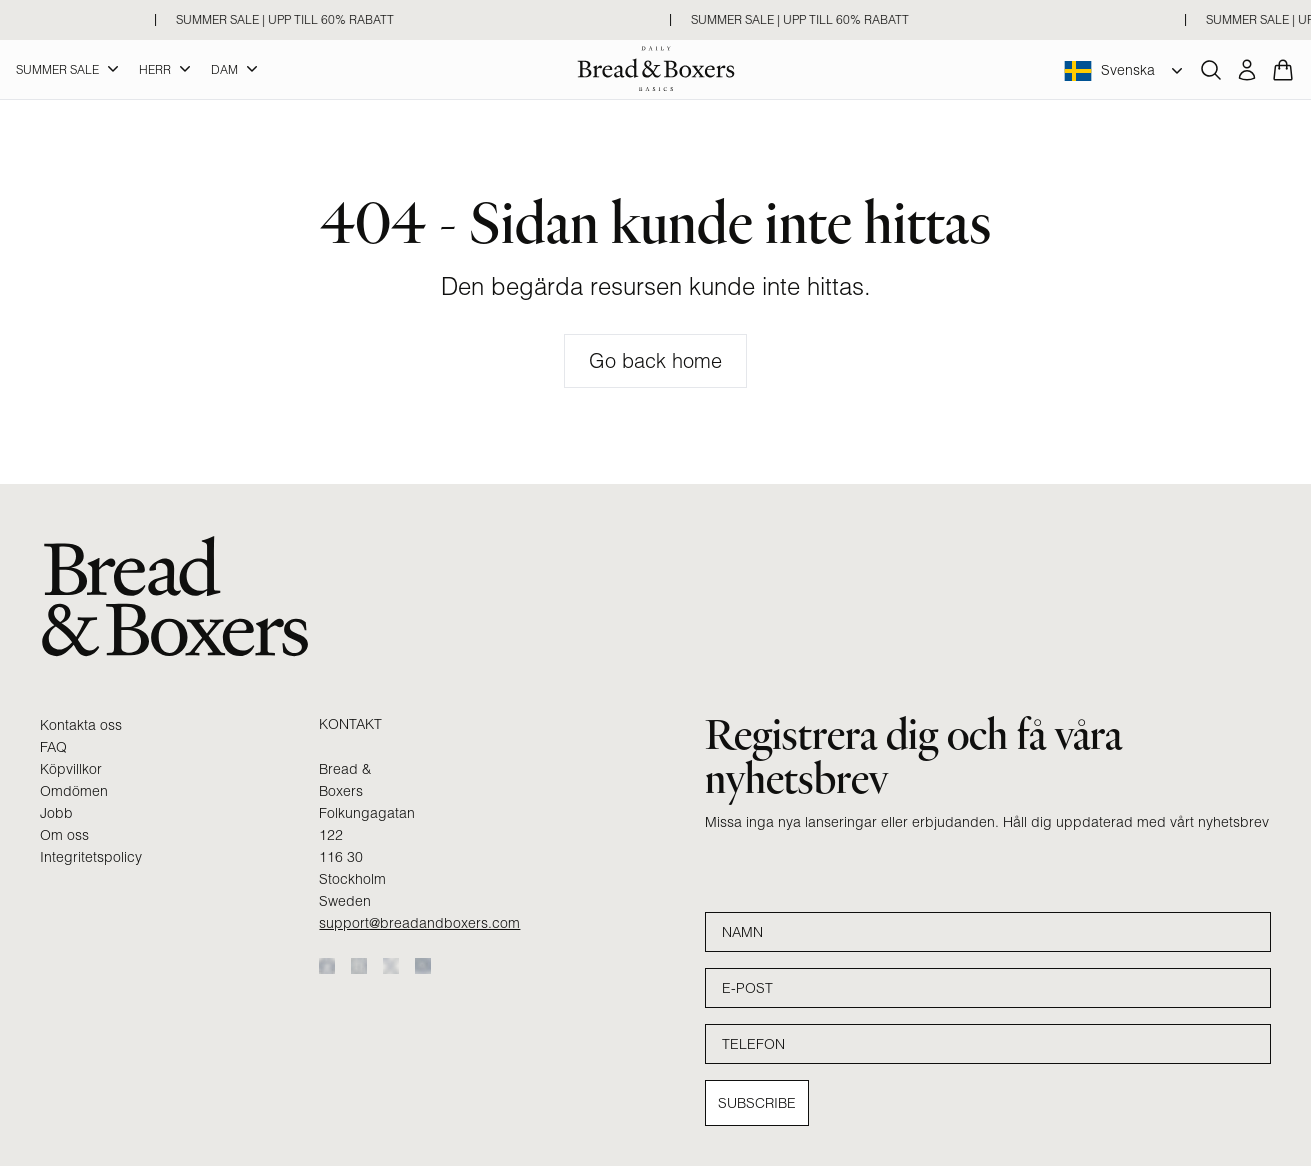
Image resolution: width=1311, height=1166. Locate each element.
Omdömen (74, 791)
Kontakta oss (81, 725)
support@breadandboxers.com (419, 923)
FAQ (53, 747)
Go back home (655, 360)
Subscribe (757, 1103)
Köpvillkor (71, 769)
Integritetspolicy (91, 857)
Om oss (64, 835)
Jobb (56, 813)
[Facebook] (327, 966)
